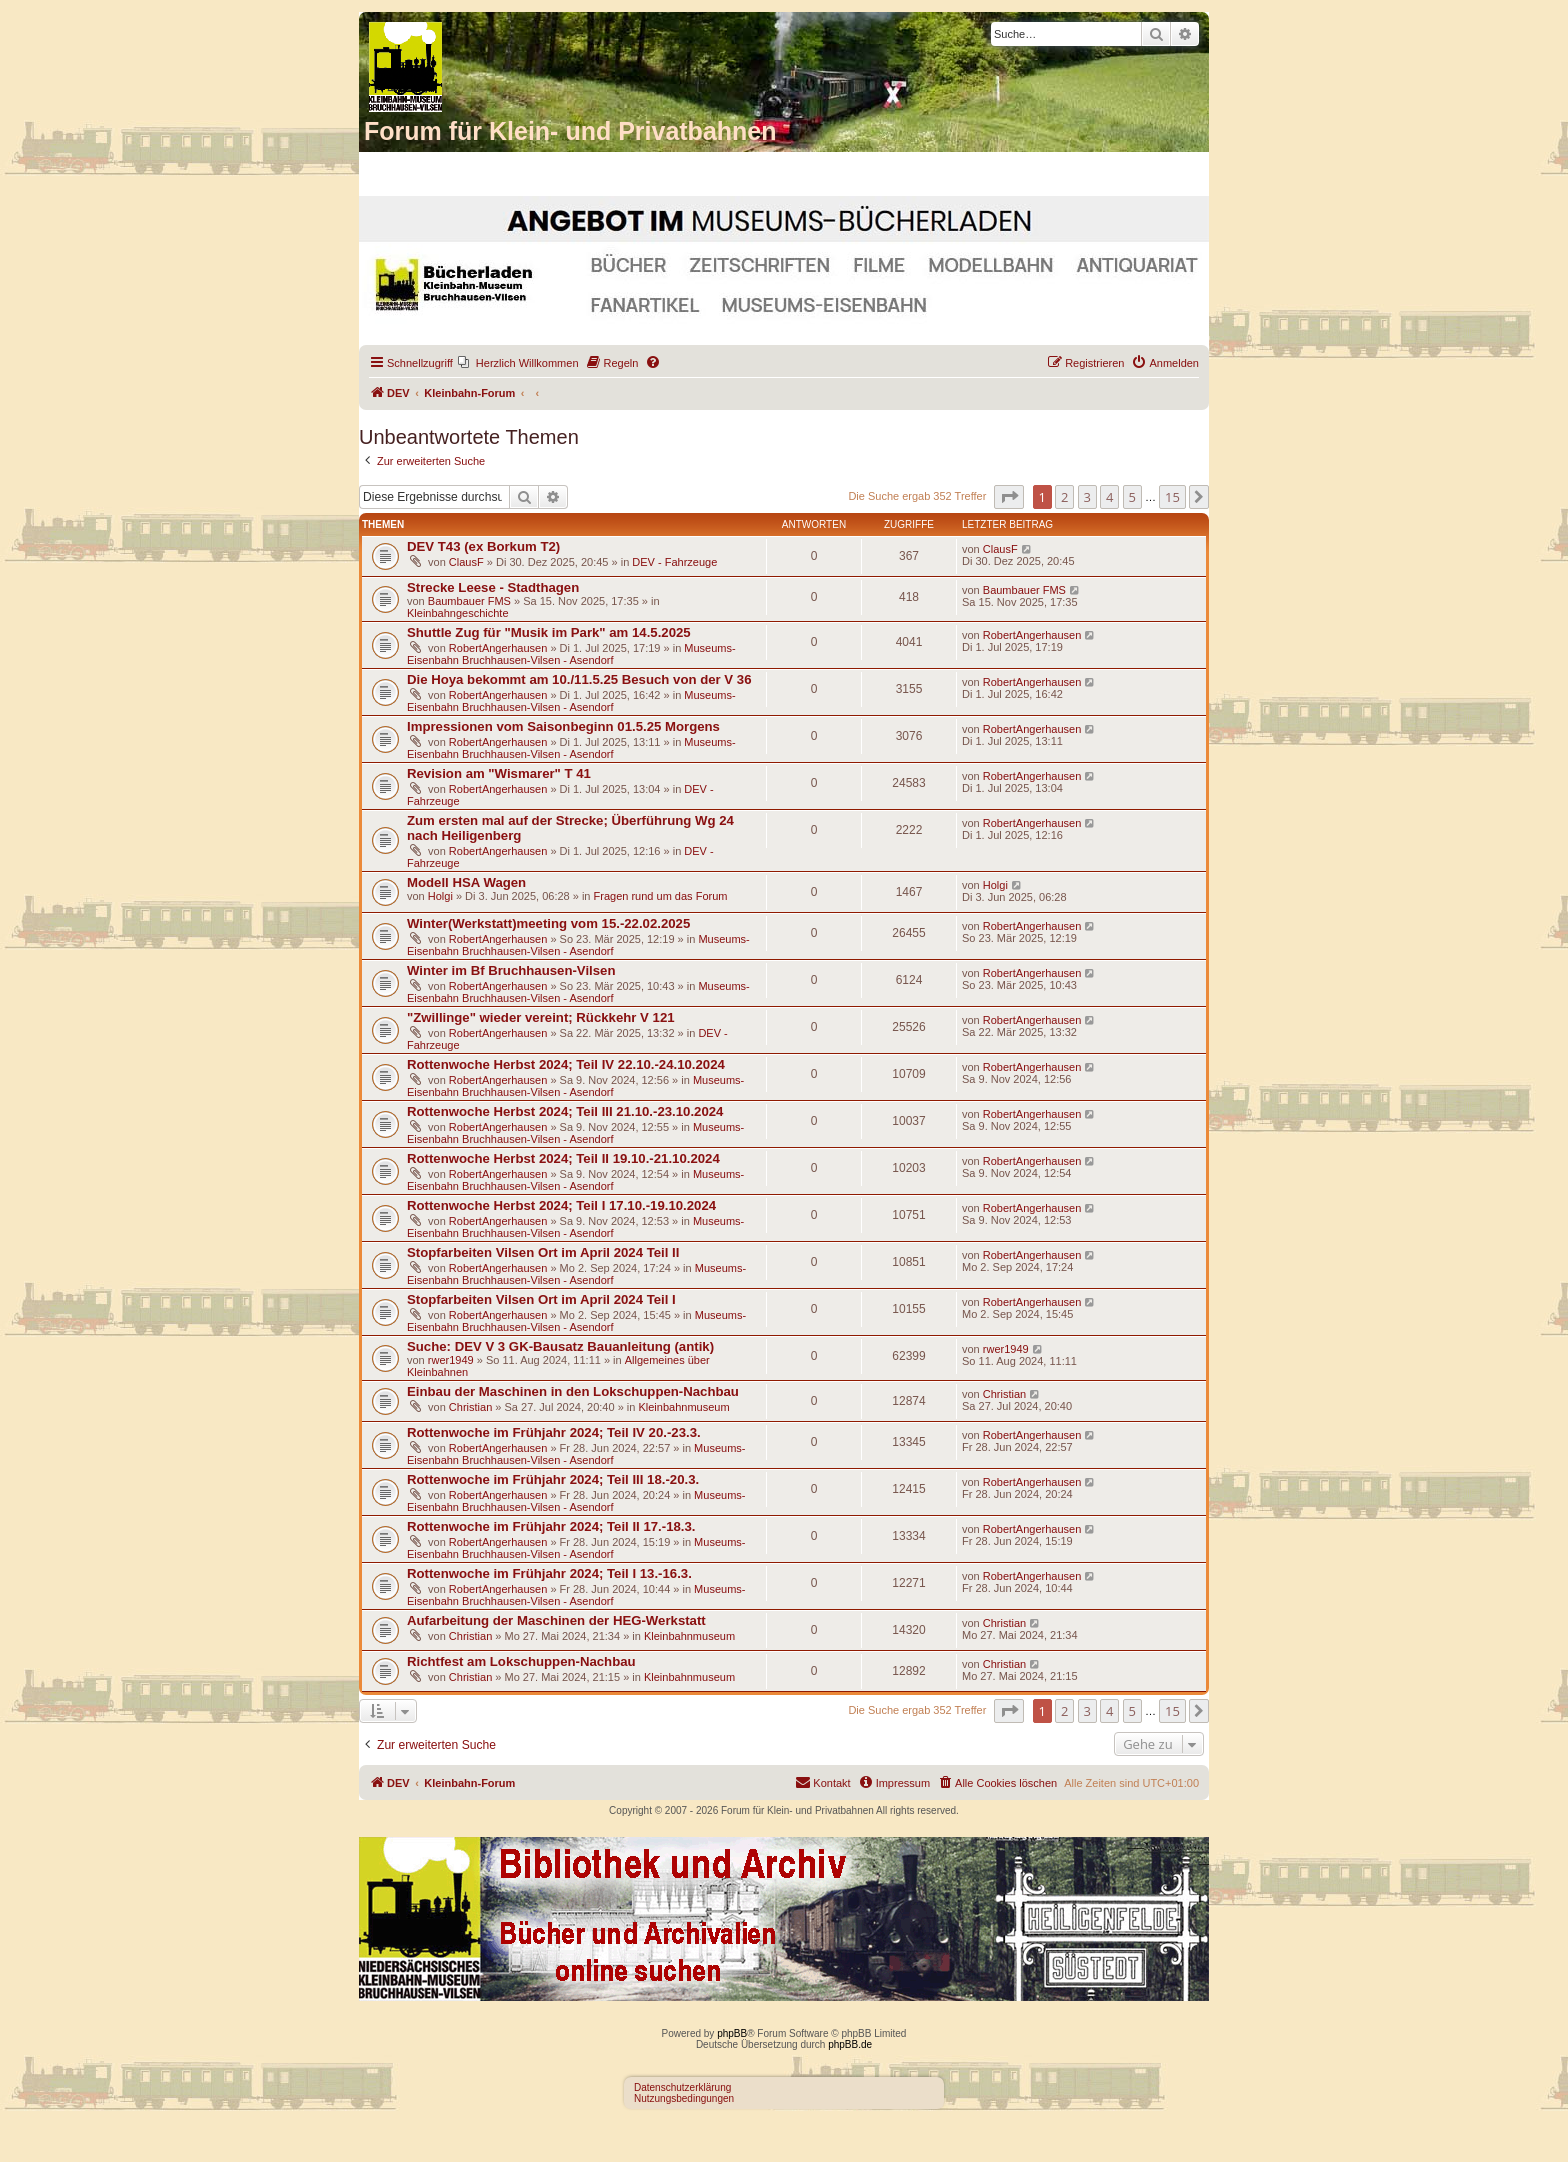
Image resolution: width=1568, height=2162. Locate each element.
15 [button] (1172, 497)
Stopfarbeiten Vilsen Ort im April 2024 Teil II (543, 1252)
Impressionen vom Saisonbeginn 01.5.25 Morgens (563, 726)
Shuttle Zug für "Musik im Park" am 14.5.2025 (549, 632)
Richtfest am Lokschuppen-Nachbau (521, 1661)
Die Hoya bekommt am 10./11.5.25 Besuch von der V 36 (579, 679)
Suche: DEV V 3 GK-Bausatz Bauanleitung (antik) (560, 1346)
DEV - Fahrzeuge (674, 562)
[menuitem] (518, 363)
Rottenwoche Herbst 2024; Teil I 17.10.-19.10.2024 (561, 1205)
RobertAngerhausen (498, 648)
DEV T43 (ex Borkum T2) (483, 546)
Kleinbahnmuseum (683, 1407)
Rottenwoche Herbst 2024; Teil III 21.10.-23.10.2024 (565, 1111)
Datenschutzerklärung (682, 2087)
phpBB (732, 2033)
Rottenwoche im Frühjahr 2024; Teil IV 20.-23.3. (554, 1432)
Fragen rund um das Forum (661, 896)
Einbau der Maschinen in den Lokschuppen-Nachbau (573, 1391)
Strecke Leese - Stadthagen (493, 587)
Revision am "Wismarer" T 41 (499, 773)
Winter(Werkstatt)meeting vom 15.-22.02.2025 (548, 923)
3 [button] (1087, 497)
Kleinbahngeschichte (458, 613)
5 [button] (1132, 497)
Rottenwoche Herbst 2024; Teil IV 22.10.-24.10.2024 (566, 1064)
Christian (470, 1407)
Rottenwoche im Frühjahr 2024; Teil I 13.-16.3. (549, 1573)
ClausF (466, 562)
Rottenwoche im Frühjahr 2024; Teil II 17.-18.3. (551, 1526)
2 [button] (1064, 497)
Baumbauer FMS (469, 601)
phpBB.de (850, 2044)
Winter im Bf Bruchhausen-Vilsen (511, 970)
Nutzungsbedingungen (684, 2098)
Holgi (440, 896)
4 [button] (1109, 497)
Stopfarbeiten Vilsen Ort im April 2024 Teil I (541, 1299)
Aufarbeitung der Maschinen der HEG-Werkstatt (556, 1620)
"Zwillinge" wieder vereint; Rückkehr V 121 (541, 1017)
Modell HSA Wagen (466, 882)
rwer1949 (451, 1360)
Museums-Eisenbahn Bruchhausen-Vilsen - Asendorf (571, 654)
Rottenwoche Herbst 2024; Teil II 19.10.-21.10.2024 (563, 1158)
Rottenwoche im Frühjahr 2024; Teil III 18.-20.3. (553, 1479)
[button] (1009, 497)
